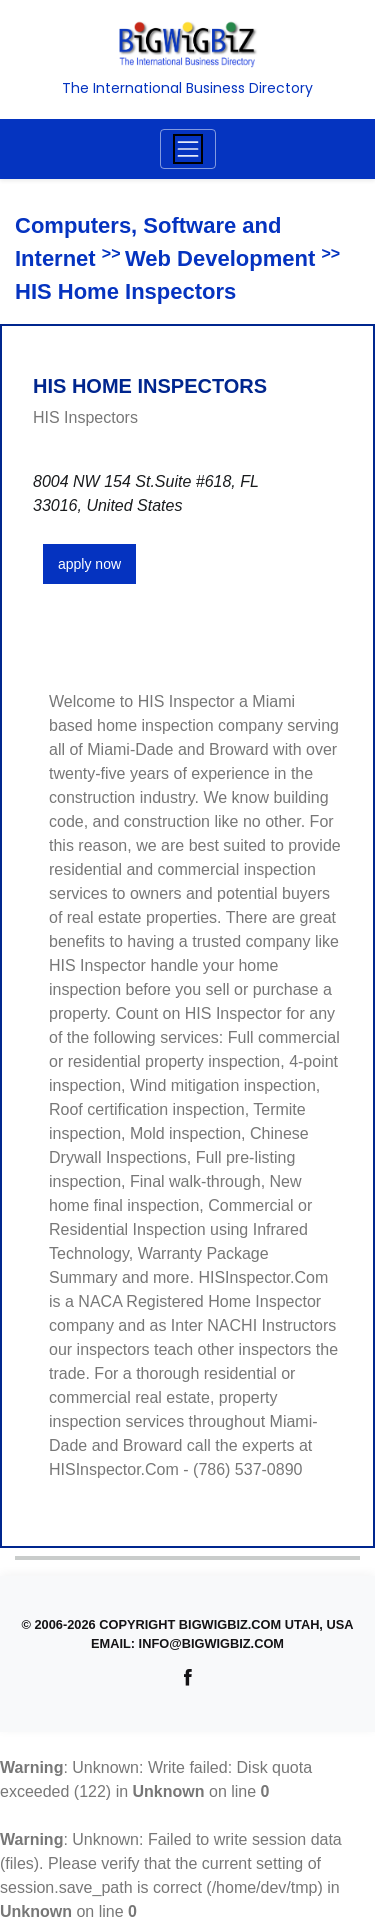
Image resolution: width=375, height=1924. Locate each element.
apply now (89, 564)
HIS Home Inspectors (125, 291)
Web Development (220, 258)
